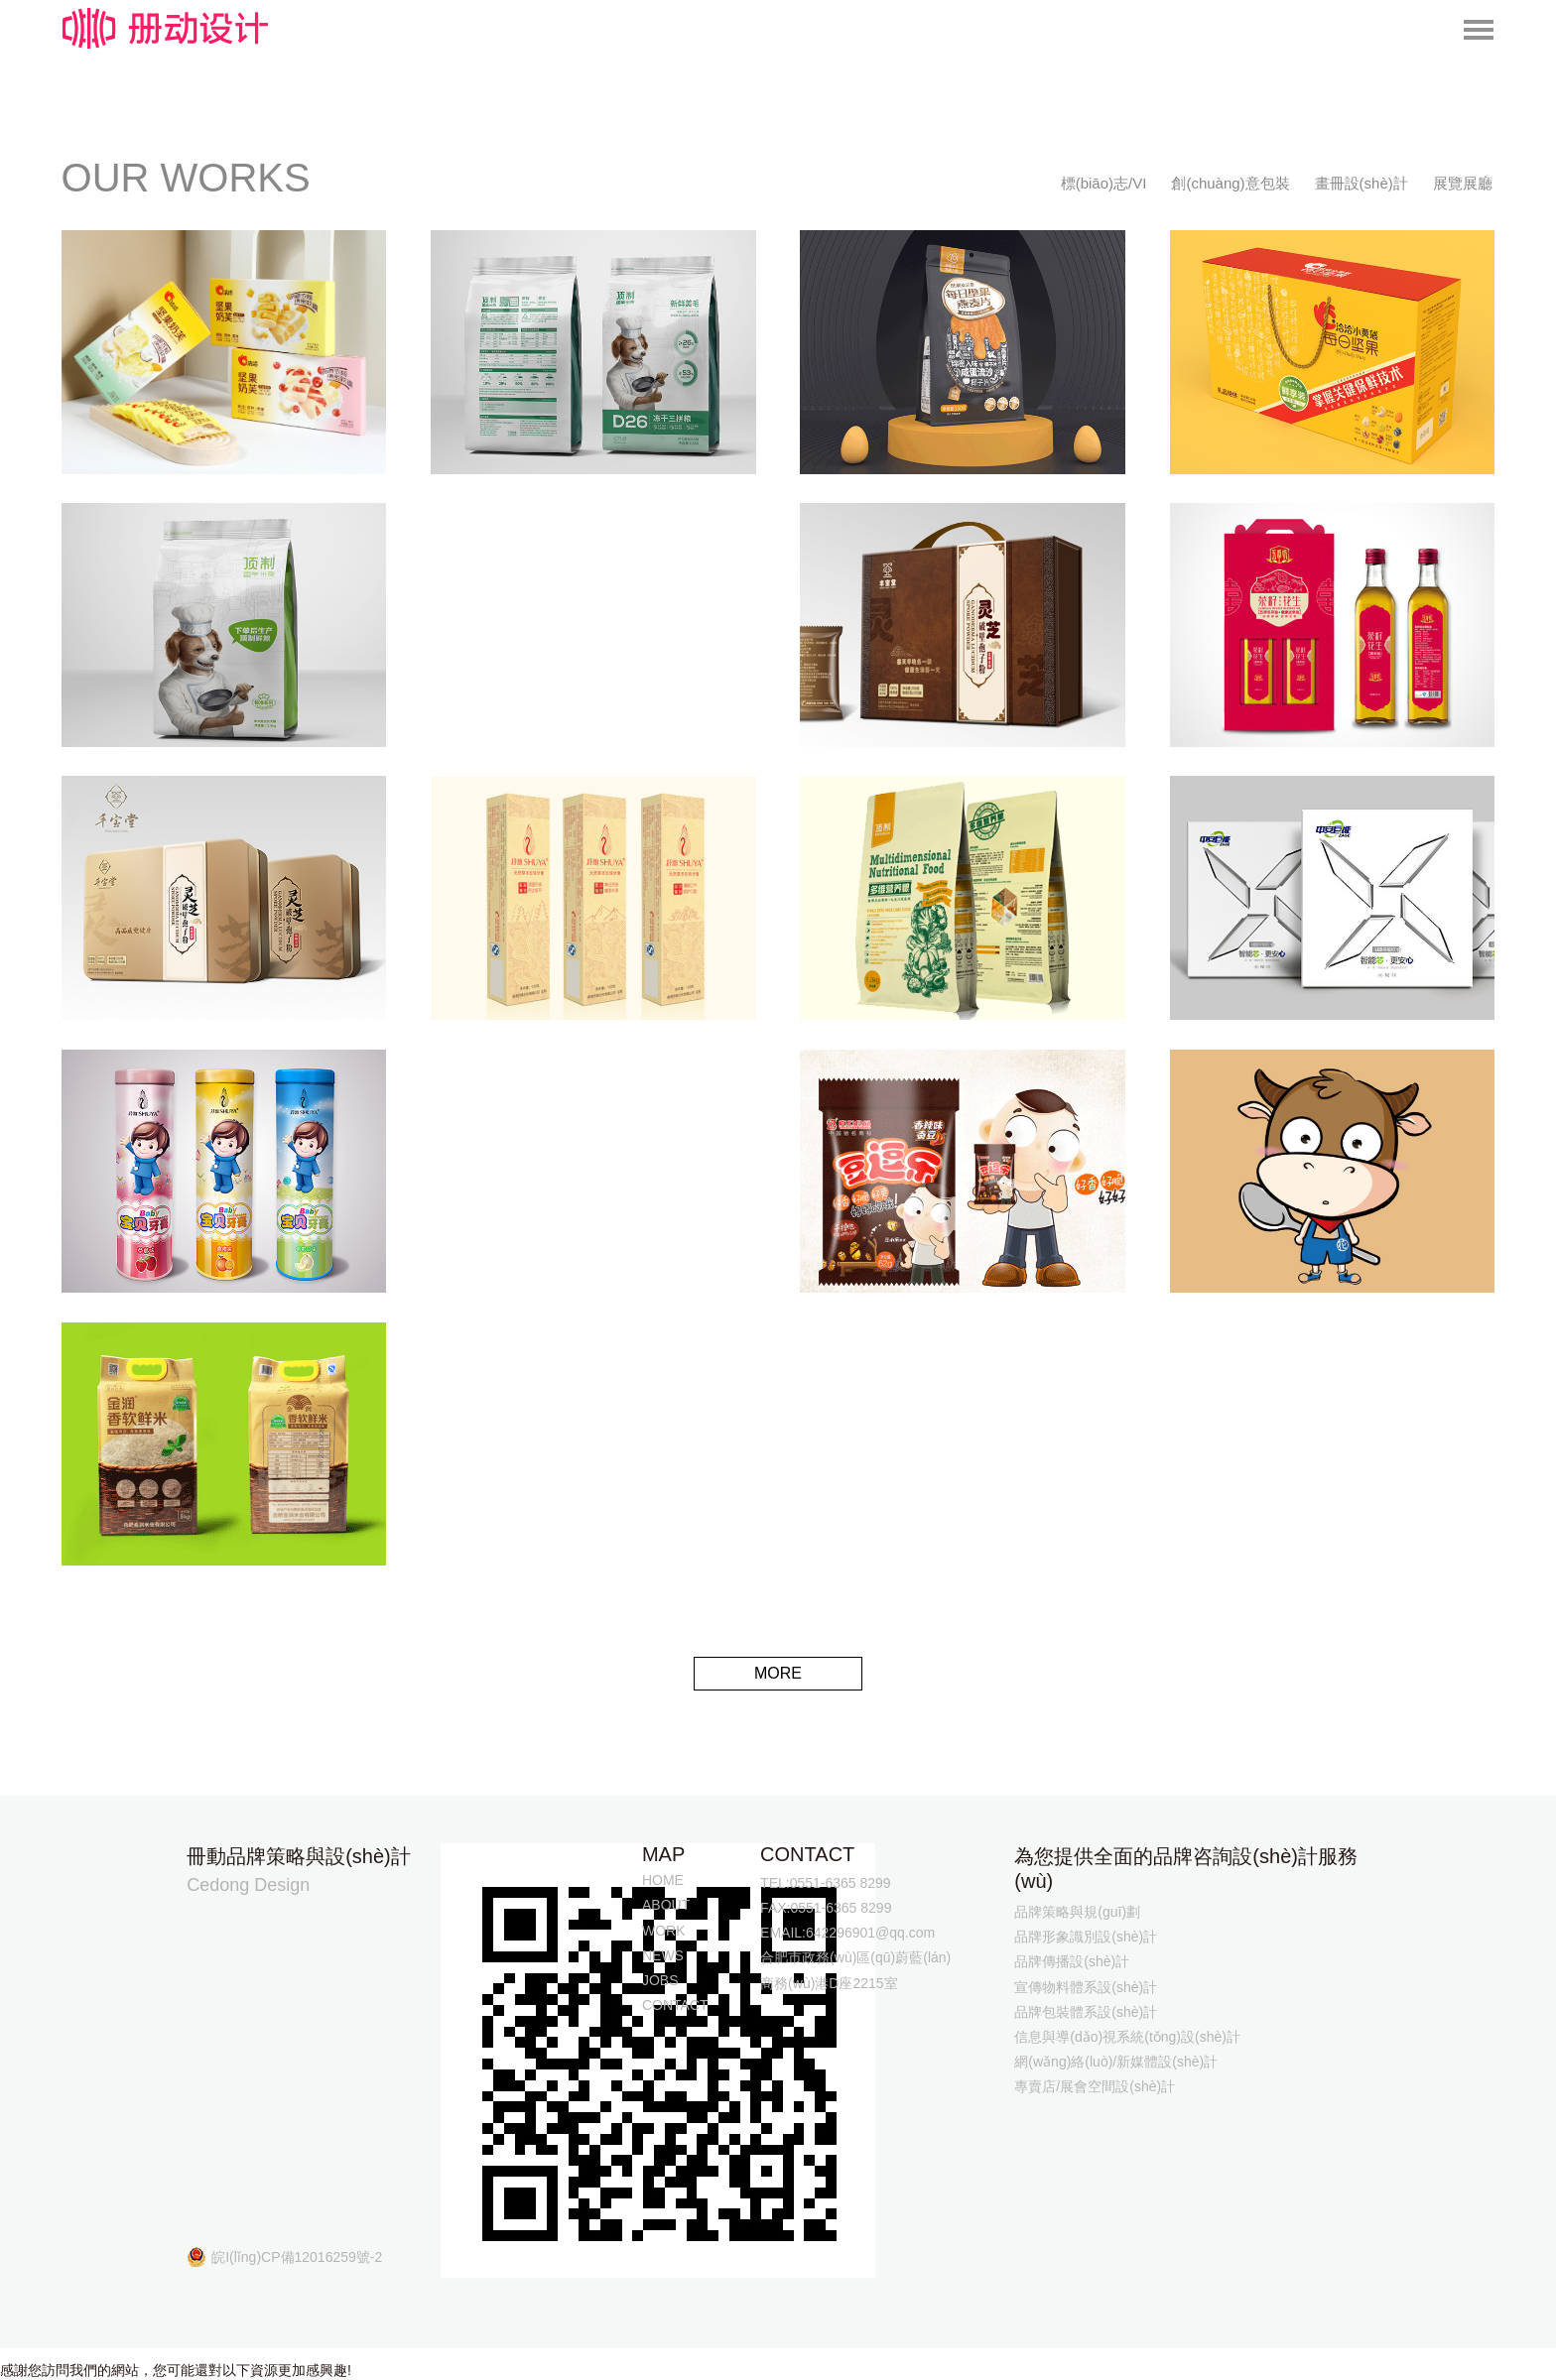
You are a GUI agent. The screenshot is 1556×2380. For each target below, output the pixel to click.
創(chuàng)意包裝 (1230, 183)
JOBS (660, 1980)
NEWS (663, 1955)
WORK (664, 1931)
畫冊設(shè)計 (1361, 183)
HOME (663, 1880)
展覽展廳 (1462, 183)
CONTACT (675, 2005)
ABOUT (666, 1905)
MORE (778, 1673)
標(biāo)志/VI (1104, 183)
